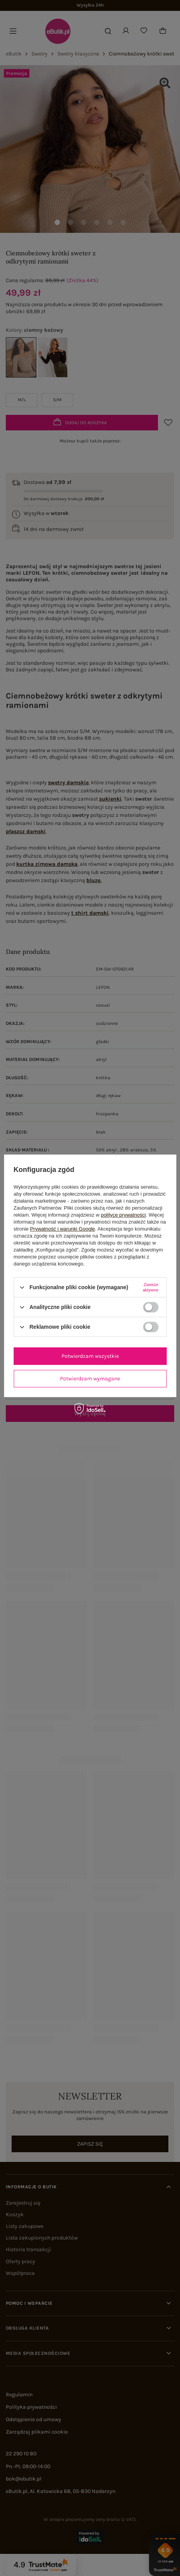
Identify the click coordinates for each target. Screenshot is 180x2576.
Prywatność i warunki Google (62, 1229)
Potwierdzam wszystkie (90, 1356)
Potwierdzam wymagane (90, 1378)
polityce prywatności (123, 1215)
